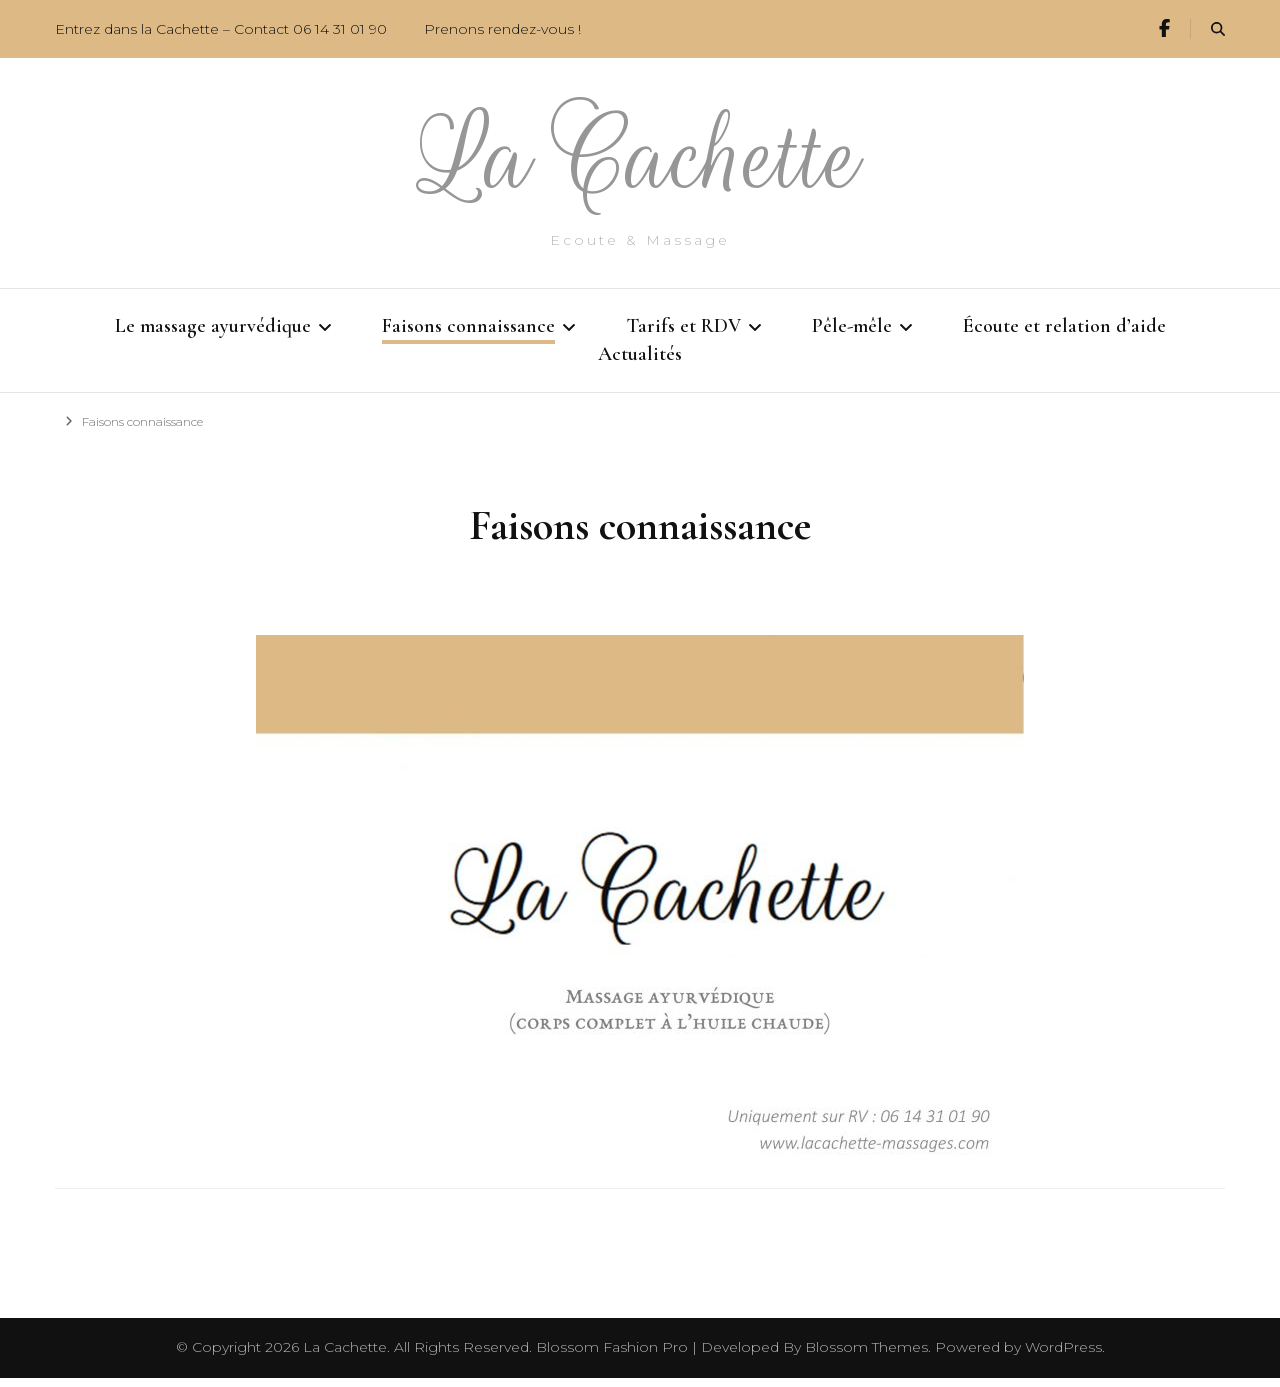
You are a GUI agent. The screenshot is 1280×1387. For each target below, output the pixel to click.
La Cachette (640, 157)
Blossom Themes (866, 1356)
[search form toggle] (1218, 29)
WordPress (1063, 1356)
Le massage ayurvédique (213, 326)
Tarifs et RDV (683, 326)
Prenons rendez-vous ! (502, 29)
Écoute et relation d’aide (1064, 326)
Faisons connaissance (468, 326)
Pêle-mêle (852, 326)
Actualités (640, 359)
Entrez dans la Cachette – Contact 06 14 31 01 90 (221, 29)
